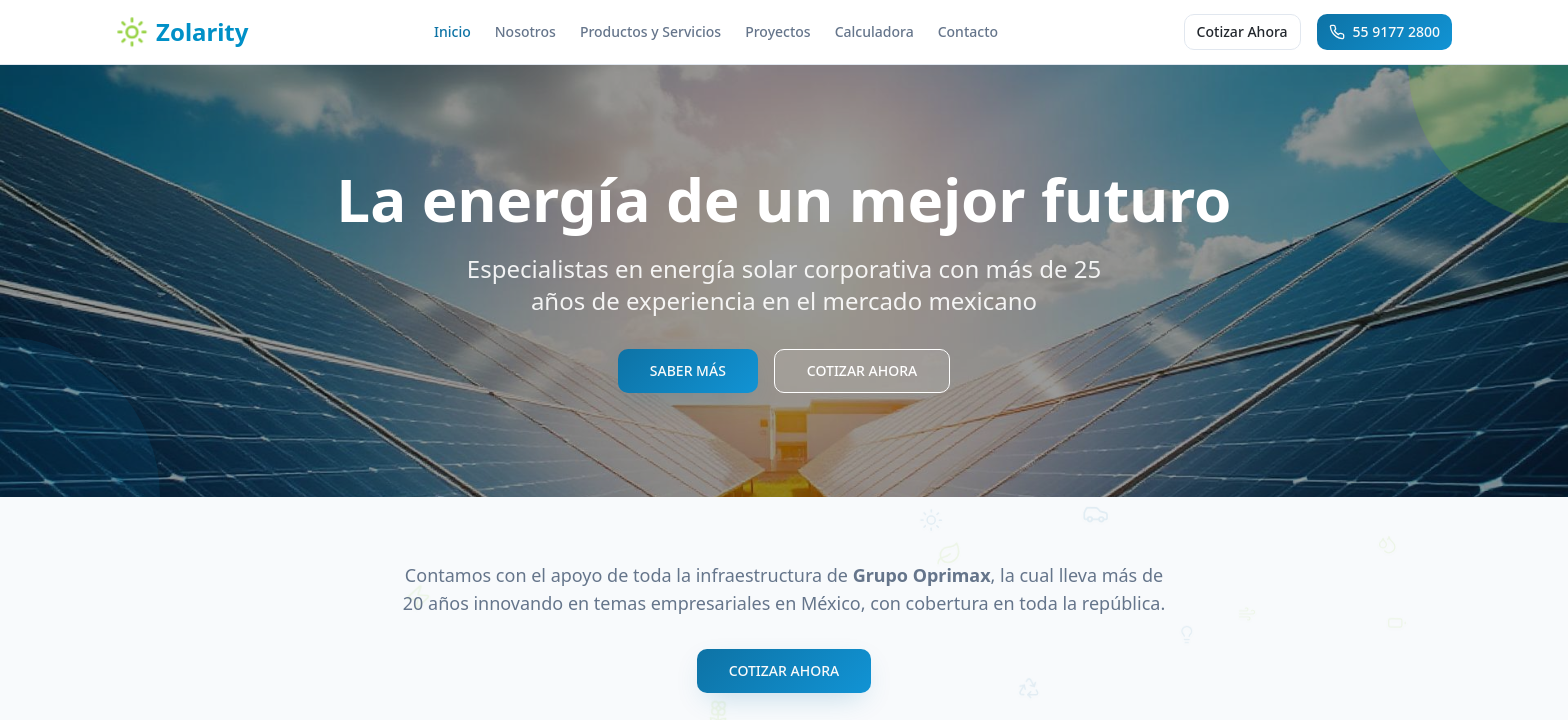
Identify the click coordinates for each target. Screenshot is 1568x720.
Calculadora (874, 31)
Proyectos (777, 31)
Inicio (452, 31)
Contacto (968, 31)
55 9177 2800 (1384, 31)
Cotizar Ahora (1242, 31)
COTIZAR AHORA (862, 370)
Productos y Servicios (650, 31)
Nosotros (525, 31)
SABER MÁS (688, 370)
